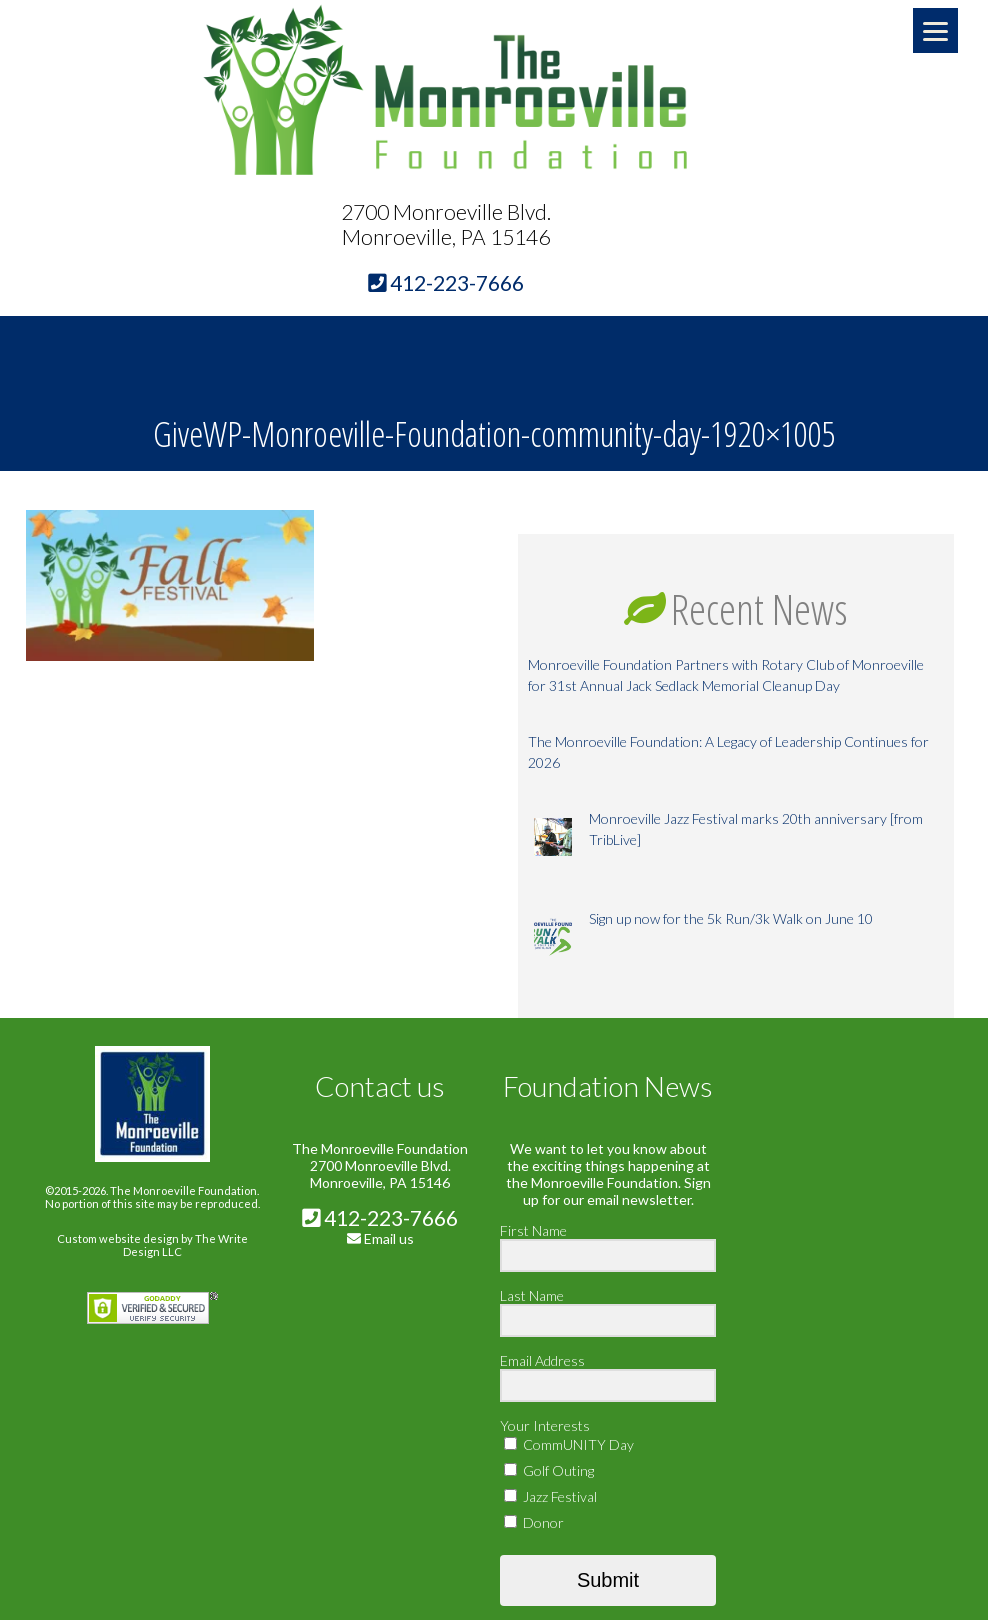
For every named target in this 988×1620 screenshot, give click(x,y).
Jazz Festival (550, 1496)
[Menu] (935, 30)
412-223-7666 (380, 1217)
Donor (534, 1522)
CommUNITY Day (569, 1444)
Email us (389, 1238)
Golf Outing (549, 1470)
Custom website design (118, 1238)
